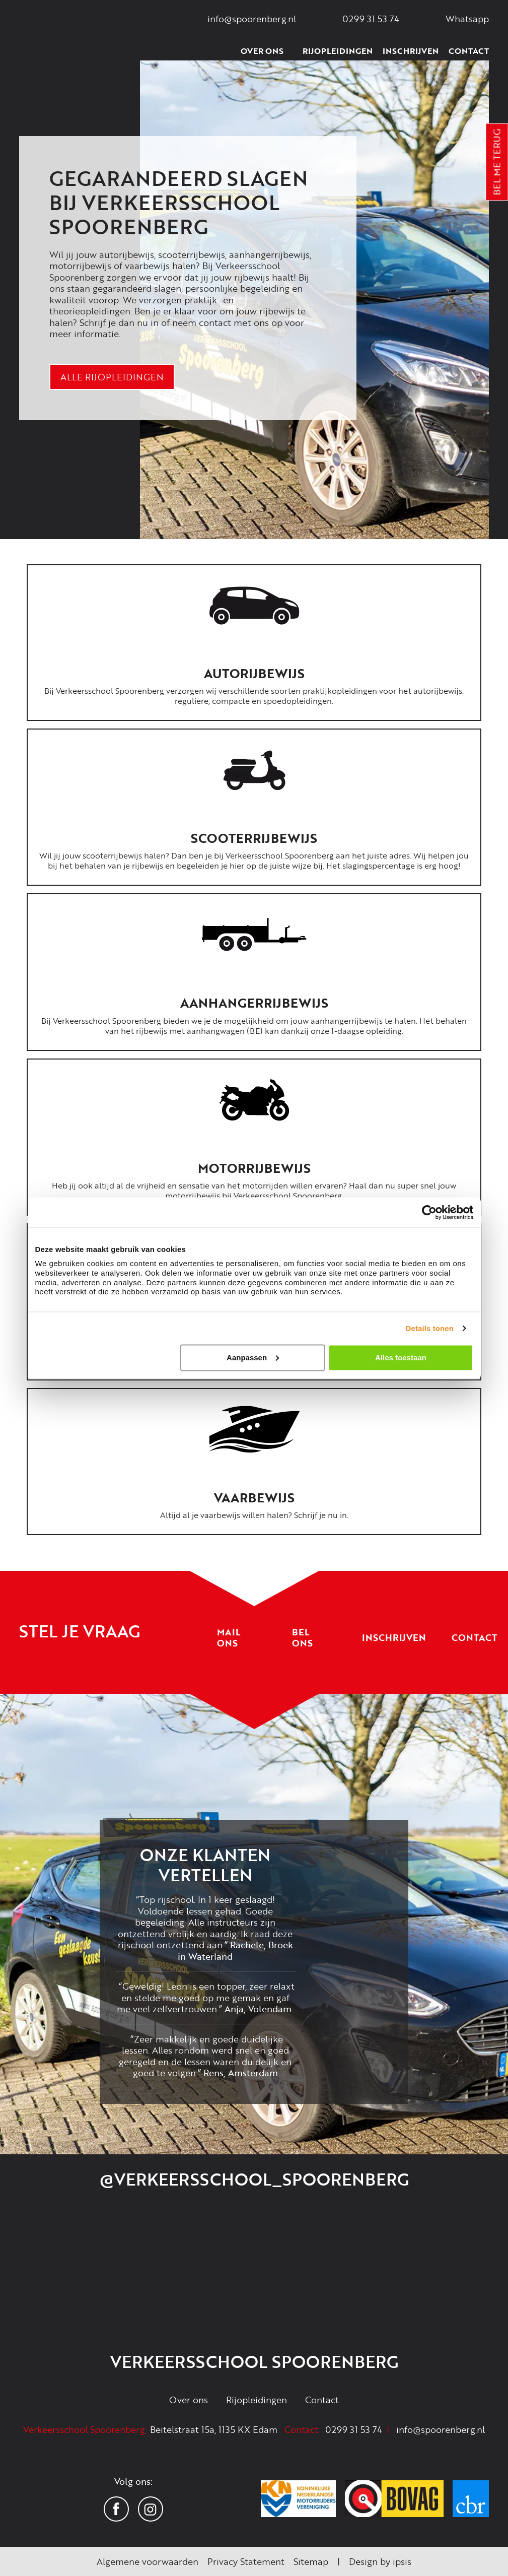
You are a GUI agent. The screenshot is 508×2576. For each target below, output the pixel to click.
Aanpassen (253, 1357)
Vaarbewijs (254, 1497)
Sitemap (311, 2561)
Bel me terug (496, 162)
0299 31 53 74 (353, 2429)
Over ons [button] (267, 51)
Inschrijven (411, 51)
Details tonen (430, 1328)
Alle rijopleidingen (112, 376)
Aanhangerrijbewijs (254, 1003)
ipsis (402, 2561)
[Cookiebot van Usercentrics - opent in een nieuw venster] (429, 1212)
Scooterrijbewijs (254, 838)
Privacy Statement (245, 2561)
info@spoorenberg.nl (440, 2429)
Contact (469, 51)
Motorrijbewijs (254, 1168)
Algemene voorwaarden (147, 2561)
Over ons (188, 2399)
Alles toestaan (400, 1357)
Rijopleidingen (338, 51)
